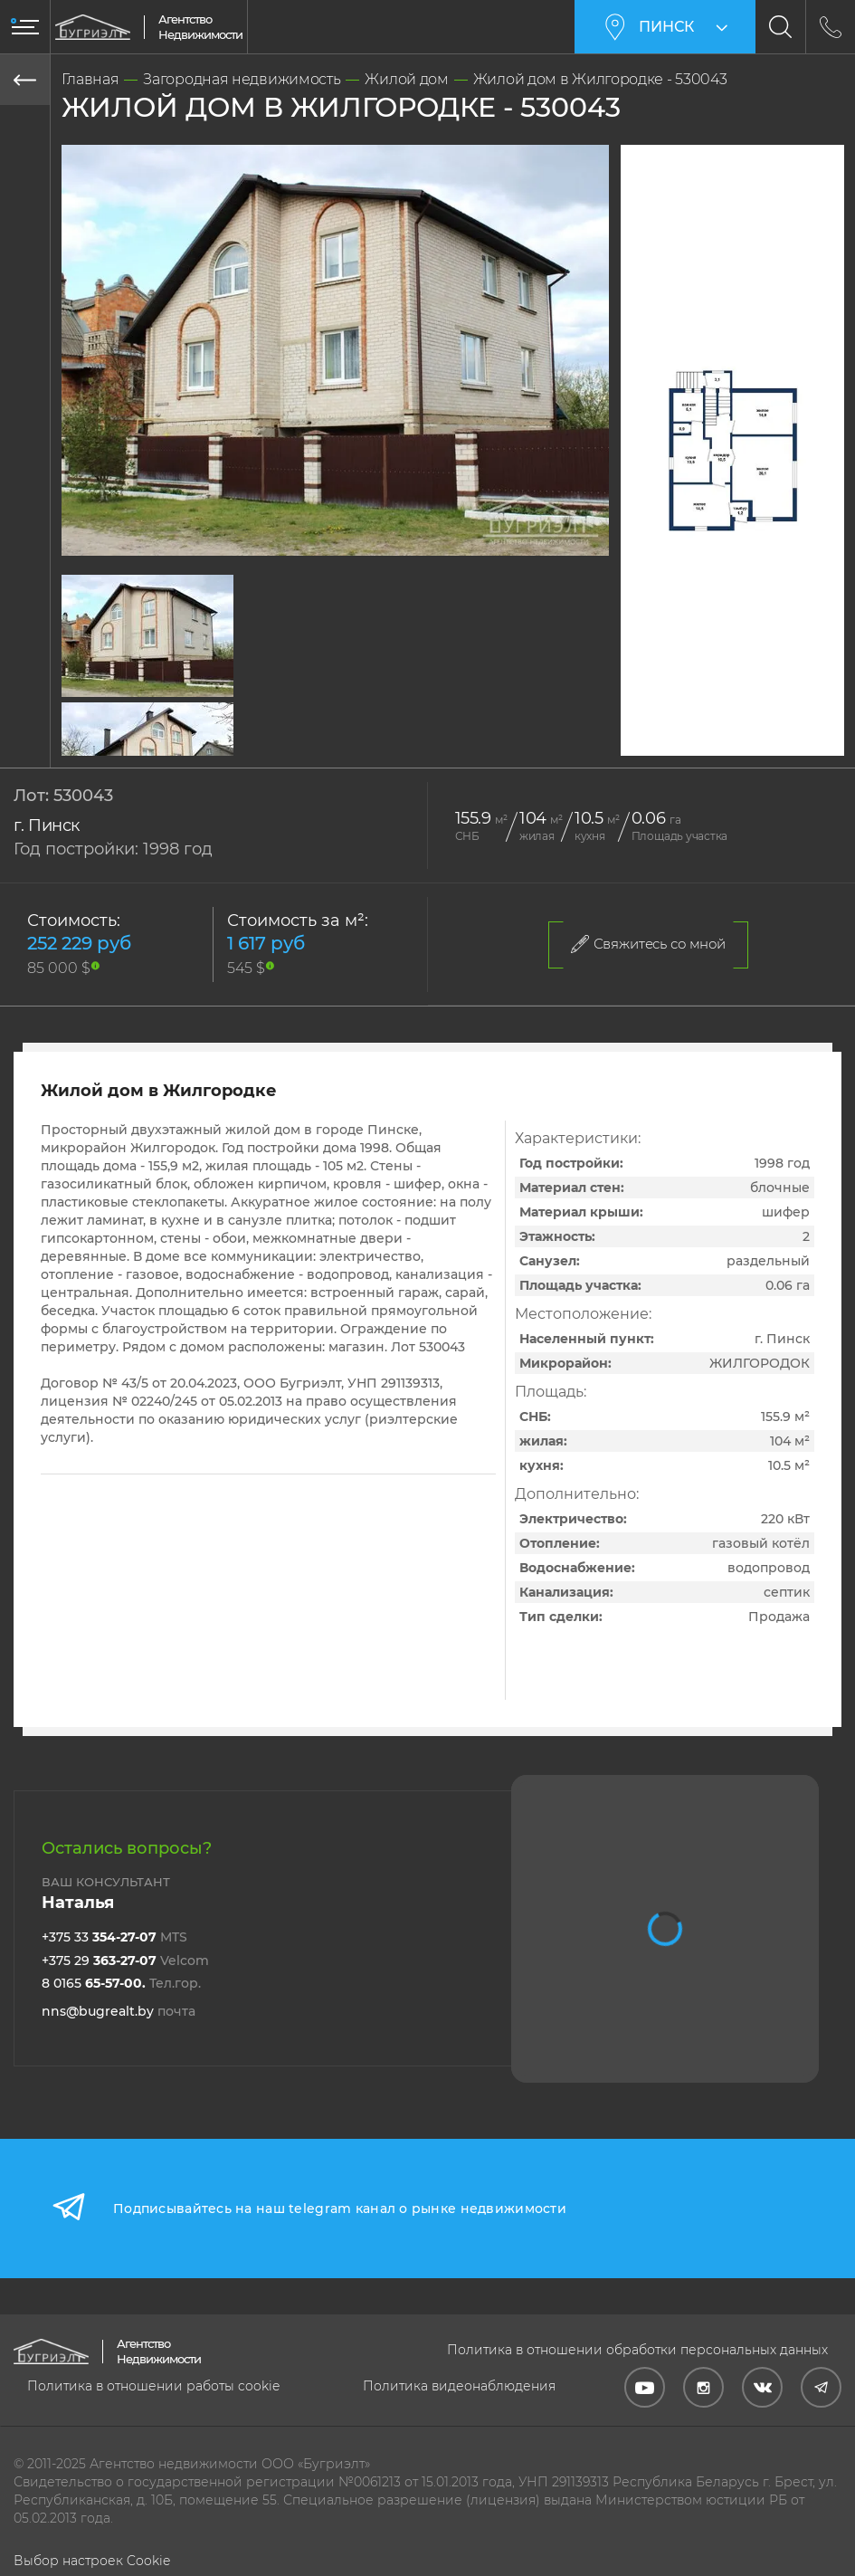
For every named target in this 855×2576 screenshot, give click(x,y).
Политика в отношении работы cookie (153, 2386)
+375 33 (114, 1937)
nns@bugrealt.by (118, 2011)
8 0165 (121, 1983)
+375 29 (125, 1960)
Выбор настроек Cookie (92, 2560)
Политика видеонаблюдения (459, 2386)
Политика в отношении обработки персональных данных (637, 2350)
